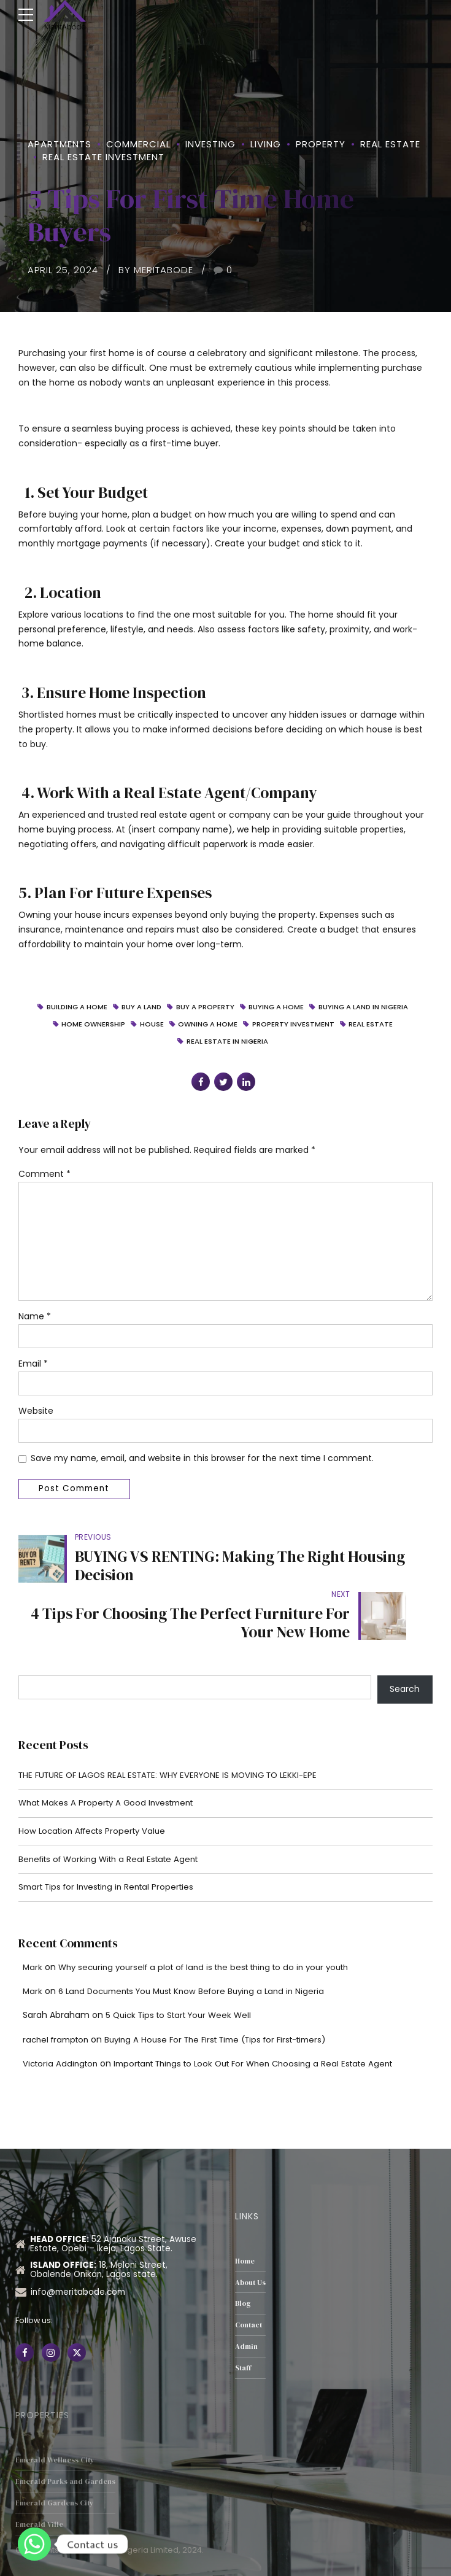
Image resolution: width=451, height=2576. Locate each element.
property (320, 144)
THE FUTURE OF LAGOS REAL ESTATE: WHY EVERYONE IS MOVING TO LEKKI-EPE (176, 1730)
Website (35, 1420)
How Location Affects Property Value (96, 1788)
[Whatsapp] (34, 2544)
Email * (33, 1372)
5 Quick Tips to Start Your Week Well (183, 1975)
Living (265, 144)
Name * (34, 1324)
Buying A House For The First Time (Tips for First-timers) (229, 1999)
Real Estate (390, 144)
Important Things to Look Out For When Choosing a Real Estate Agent (267, 2023)
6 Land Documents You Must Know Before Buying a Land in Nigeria (200, 1951)
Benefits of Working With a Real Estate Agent (114, 1817)
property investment (294, 1025)
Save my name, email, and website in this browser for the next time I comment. (202, 1468)
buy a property (204, 1007)
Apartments (59, 144)
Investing (210, 144)
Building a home (73, 1007)
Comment (44, 1176)
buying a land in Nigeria (366, 1007)
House (151, 1025)
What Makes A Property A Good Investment (111, 1759)
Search (405, 1644)
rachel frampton (58, 1999)
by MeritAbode (155, 269)
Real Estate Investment (103, 156)
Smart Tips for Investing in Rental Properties (111, 1846)
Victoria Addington (62, 2023)
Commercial (138, 144)
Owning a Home (208, 1025)
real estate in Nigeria (227, 1043)
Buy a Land (139, 1007)
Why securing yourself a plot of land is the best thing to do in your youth (214, 1927)
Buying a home (277, 1007)
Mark (33, 1927)
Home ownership (92, 1025)
